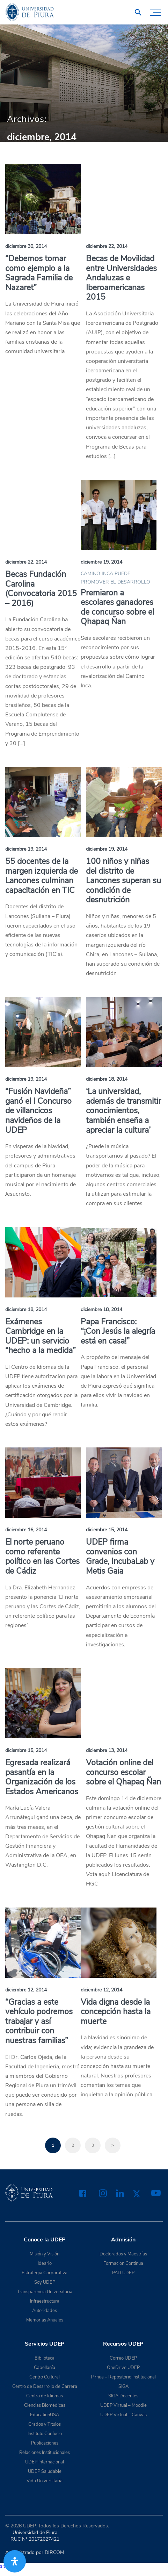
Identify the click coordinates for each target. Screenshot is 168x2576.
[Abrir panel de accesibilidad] (14, 2561)
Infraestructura (44, 2301)
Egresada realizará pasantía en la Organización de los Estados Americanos (41, 1777)
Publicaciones (44, 2443)
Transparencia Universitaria (44, 2292)
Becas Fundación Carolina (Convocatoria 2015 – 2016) (41, 589)
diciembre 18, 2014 (106, 1079)
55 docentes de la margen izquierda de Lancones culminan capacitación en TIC (41, 876)
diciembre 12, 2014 (26, 1990)
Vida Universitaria (45, 2481)
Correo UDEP (123, 2358)
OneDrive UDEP (123, 2367)
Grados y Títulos (44, 2424)
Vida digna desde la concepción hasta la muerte (116, 2012)
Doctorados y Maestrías (123, 2254)
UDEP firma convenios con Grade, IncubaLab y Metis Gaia (120, 1556)
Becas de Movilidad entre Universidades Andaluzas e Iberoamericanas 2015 (121, 277)
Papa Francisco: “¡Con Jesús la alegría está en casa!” (118, 1331)
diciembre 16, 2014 (26, 1529)
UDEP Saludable (44, 2471)
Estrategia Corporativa (44, 2273)
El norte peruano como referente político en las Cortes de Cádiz (42, 1556)
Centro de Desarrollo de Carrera (44, 2386)
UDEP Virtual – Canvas (123, 2415)
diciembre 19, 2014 (101, 562)
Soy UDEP (44, 2282)
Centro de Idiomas (44, 2396)
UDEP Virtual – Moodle (123, 2405)
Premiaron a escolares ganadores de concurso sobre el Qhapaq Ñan (117, 607)
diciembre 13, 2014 (106, 1750)
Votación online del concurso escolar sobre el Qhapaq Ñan (123, 1772)
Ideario (45, 2263)
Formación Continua (123, 2263)
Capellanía (44, 2367)
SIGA (123, 2386)
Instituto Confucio (45, 2434)
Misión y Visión (44, 2254)
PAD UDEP (123, 2273)
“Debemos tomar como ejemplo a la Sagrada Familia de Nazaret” (39, 273)
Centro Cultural (44, 2377)
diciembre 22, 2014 (106, 246)
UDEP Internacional (44, 2462)
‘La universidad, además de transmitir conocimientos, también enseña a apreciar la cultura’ (123, 1110)
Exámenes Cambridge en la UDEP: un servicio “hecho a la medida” (40, 1336)
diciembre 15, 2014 (106, 1529)
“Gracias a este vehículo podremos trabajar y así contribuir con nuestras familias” (39, 2021)
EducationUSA (44, 2415)
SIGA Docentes (123, 2396)
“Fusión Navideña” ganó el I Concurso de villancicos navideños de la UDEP (38, 1110)
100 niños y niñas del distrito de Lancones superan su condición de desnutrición (123, 880)
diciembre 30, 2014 (26, 246)
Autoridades (44, 2310)
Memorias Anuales (44, 2320)
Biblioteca (44, 2358)
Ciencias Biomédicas (44, 2405)
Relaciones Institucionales (44, 2452)
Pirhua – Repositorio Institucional (123, 2377)
